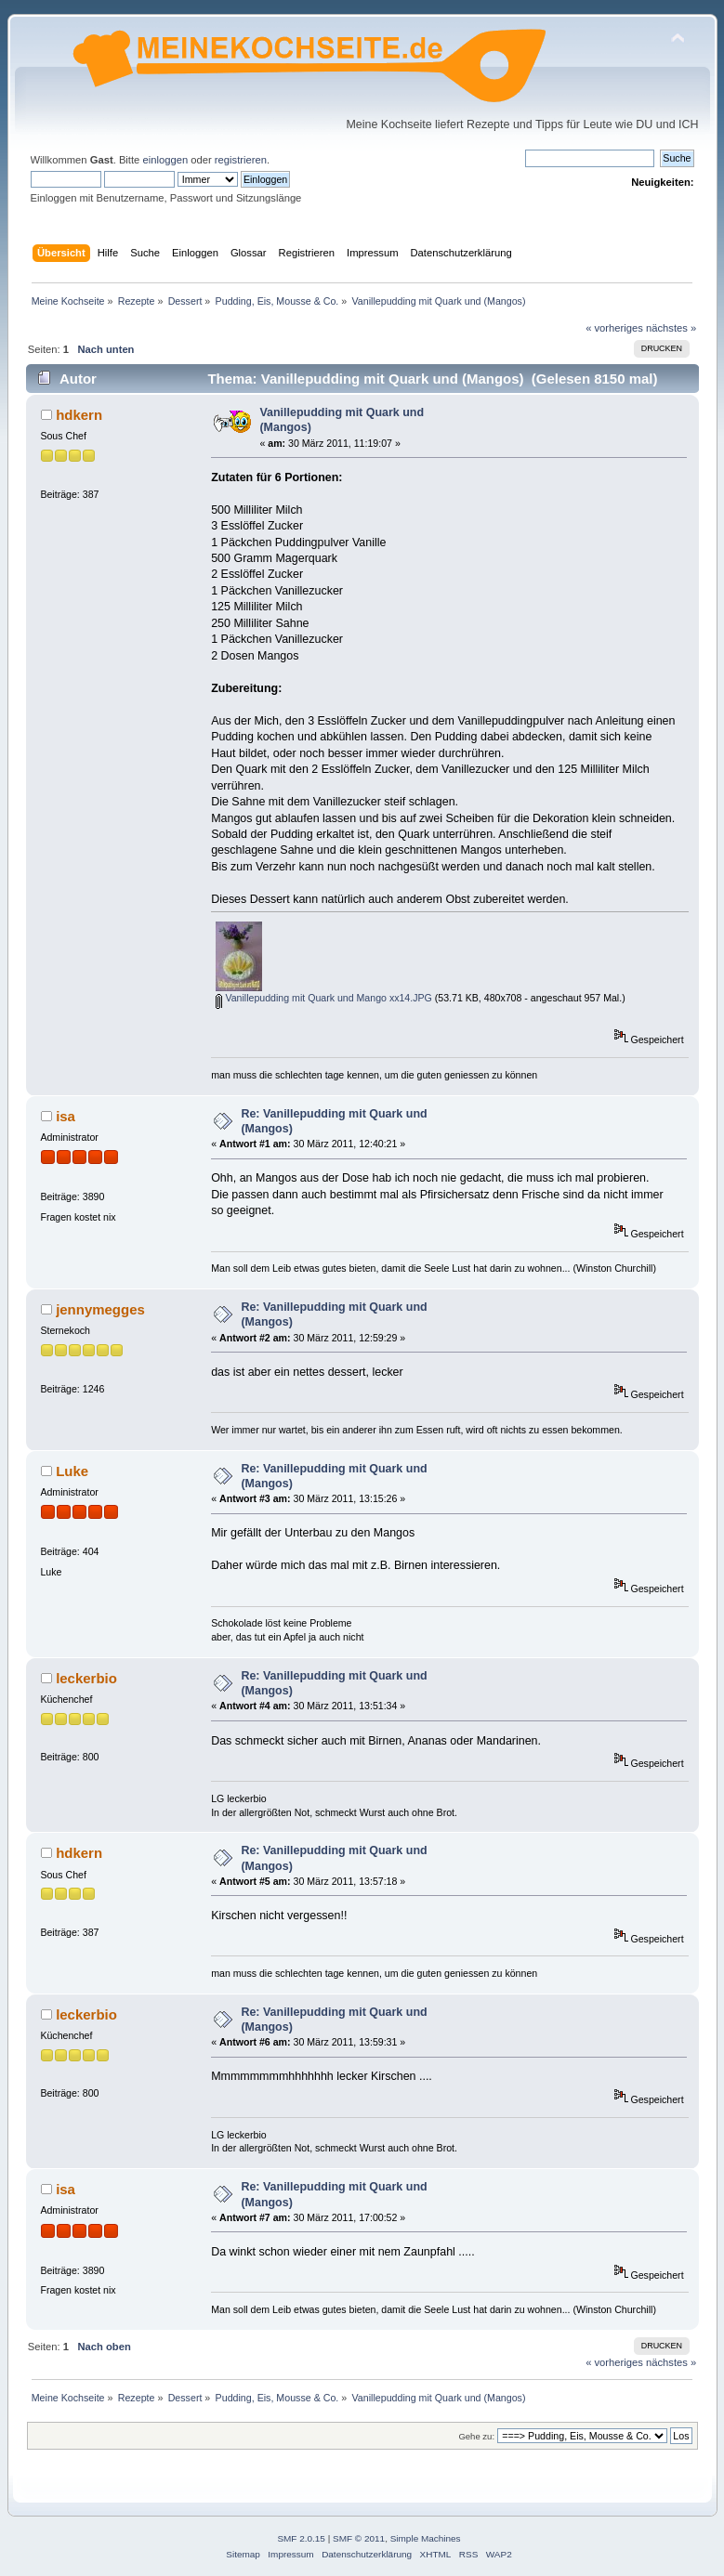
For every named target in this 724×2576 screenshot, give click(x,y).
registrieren (241, 159)
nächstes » (671, 327)
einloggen (165, 159)
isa (65, 1116)
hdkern (79, 415)
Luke (72, 1471)
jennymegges (100, 1309)
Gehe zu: (476, 2436)
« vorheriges (614, 327)
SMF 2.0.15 (301, 2538)
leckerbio (86, 1678)
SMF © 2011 (359, 2538)
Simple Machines (425, 2538)
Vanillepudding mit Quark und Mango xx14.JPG (323, 997)
